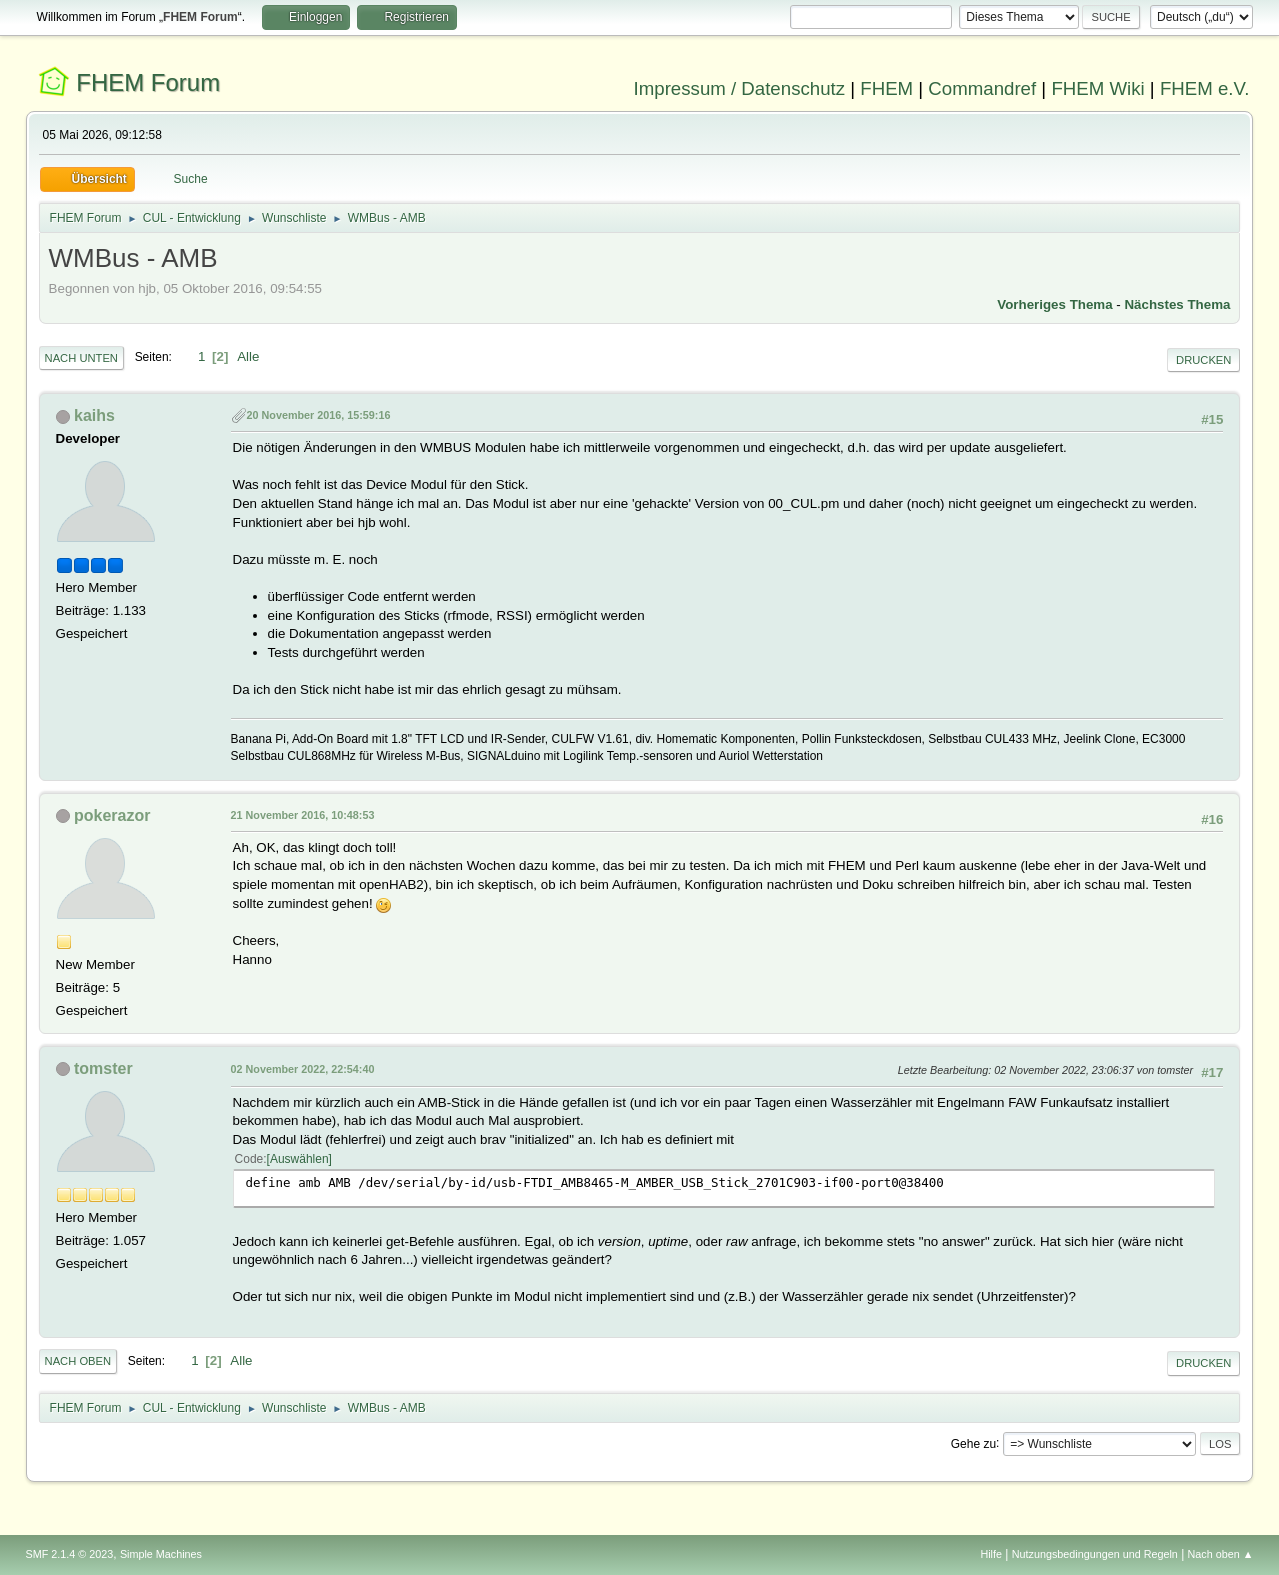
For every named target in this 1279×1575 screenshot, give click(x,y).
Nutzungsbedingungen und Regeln (1095, 1554)
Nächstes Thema (1177, 304)
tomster (103, 1068)
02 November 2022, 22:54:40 (303, 1069)
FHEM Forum (148, 82)
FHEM (886, 88)
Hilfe (991, 1554)
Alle (248, 356)
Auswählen (299, 1159)
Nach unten (81, 358)
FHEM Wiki (1097, 88)
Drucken (1203, 360)
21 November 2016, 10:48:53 (303, 815)
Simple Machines (161, 1554)
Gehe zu (973, 1443)
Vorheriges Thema (1054, 304)
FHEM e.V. (1205, 88)
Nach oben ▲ (1221, 1554)
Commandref (982, 88)
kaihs (94, 415)
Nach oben (78, 1361)
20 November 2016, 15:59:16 (319, 415)
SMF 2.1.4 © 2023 (70, 1554)
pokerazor (112, 815)
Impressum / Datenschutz (740, 88)
